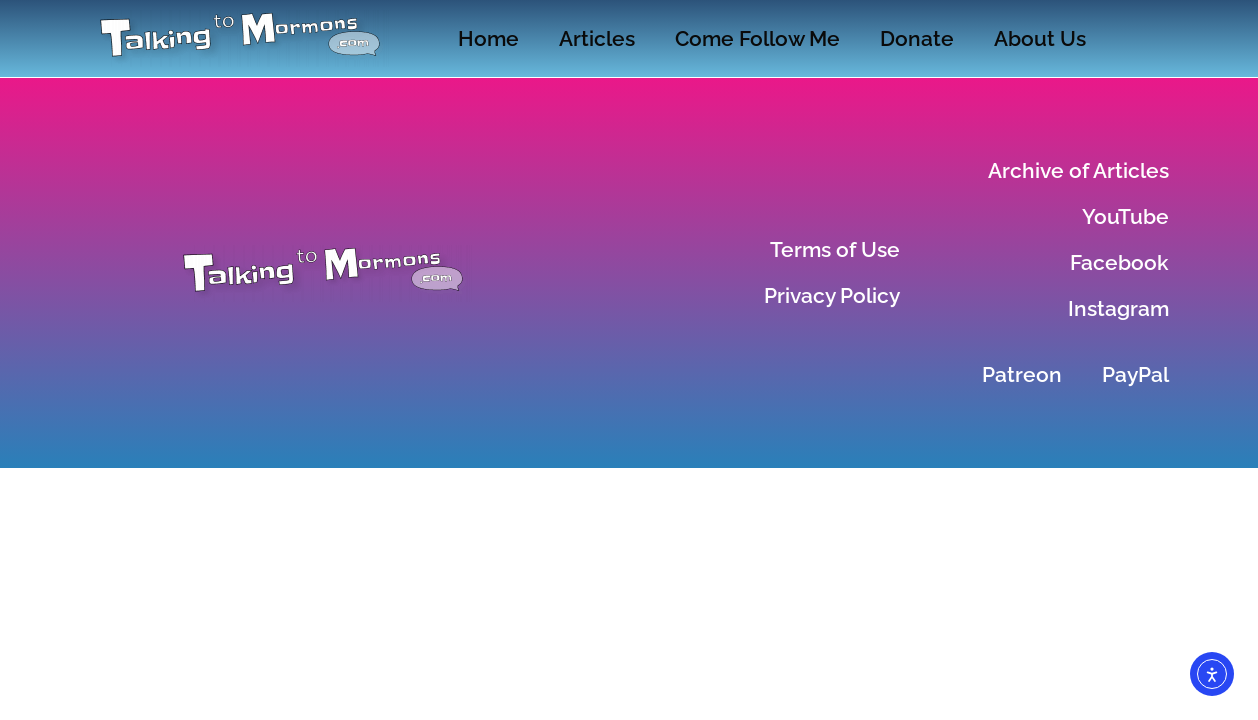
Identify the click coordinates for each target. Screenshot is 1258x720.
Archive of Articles (1078, 170)
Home (488, 38)
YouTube (1125, 216)
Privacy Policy (832, 295)
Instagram (1118, 308)
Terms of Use (835, 249)
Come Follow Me (757, 38)
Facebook (1119, 262)
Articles (597, 38)
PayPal (1135, 374)
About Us (1040, 38)
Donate (917, 38)
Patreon (1022, 374)
